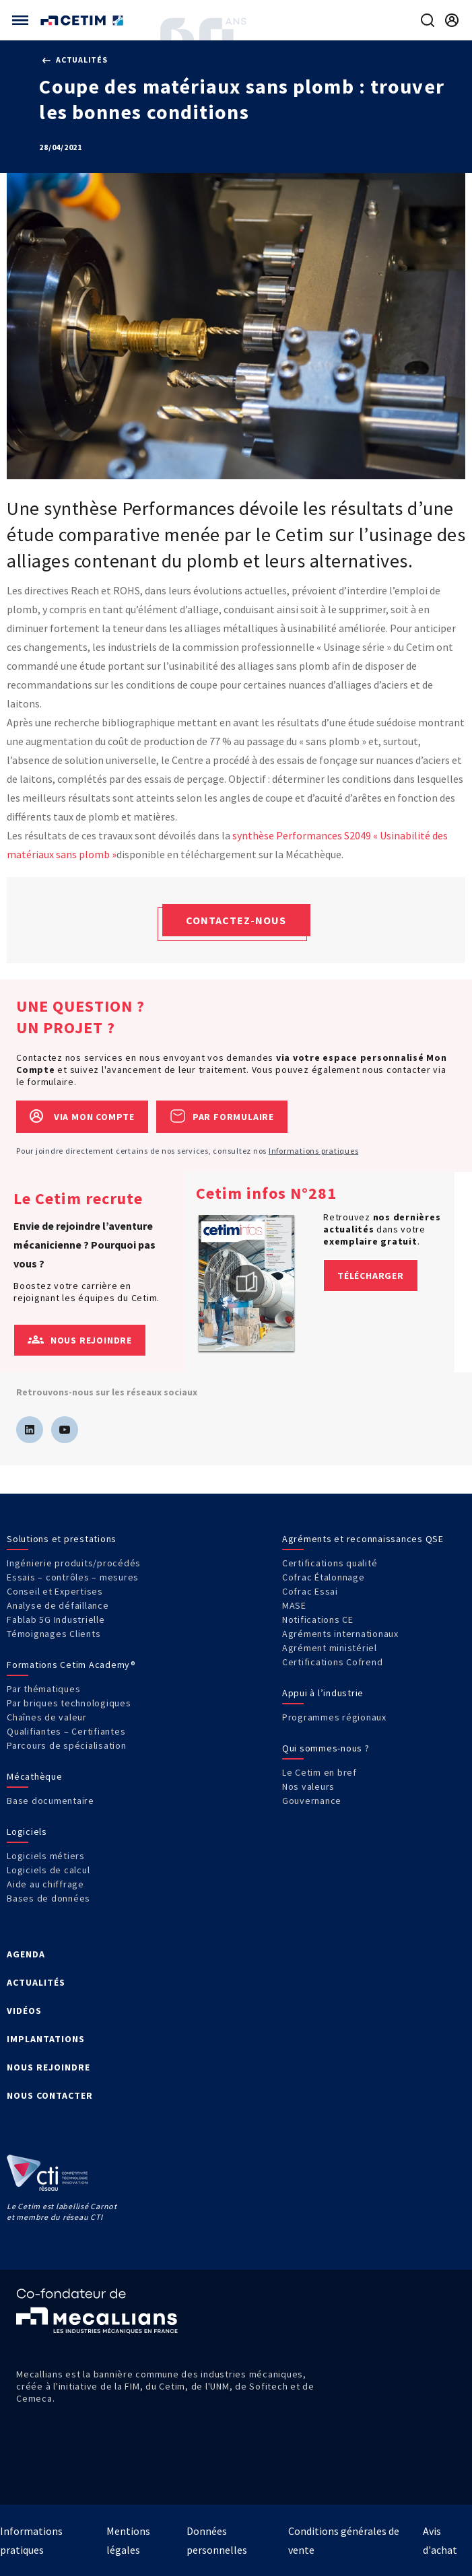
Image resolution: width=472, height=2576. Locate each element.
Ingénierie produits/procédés (74, 1563)
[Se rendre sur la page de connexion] (452, 20)
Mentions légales (128, 2540)
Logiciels (27, 1831)
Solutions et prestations (61, 1539)
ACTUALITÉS (36, 1982)
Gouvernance (311, 1801)
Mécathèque (35, 1776)
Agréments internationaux (340, 1634)
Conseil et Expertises (55, 1591)
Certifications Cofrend (332, 1662)
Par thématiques (43, 1689)
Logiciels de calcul (48, 1870)
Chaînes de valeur (47, 1717)
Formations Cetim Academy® (71, 1665)
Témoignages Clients (53, 1634)
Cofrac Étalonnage (323, 1577)
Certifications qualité (330, 1563)
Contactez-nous (236, 920)
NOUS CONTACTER (50, 2095)
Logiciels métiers (46, 1856)
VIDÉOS (24, 2011)
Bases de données (48, 1898)
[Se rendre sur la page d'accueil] (83, 20)
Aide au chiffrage (45, 1884)
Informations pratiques (314, 1151)
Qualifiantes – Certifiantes (66, 1731)
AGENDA (26, 1954)
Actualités (74, 60)
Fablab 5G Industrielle (56, 1619)
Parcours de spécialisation (67, 1745)
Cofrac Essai (310, 1591)
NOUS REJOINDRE (48, 2067)
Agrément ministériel (329, 1648)
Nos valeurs (308, 1786)
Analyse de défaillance (58, 1605)
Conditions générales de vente (343, 2540)
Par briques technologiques (69, 1703)
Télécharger (370, 1275)
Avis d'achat (440, 2540)
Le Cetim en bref (319, 1772)
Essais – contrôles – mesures (73, 1577)
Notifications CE (317, 1619)
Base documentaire (50, 1801)
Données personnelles (217, 2540)
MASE (294, 1605)
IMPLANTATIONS (46, 2039)
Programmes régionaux (334, 1717)
